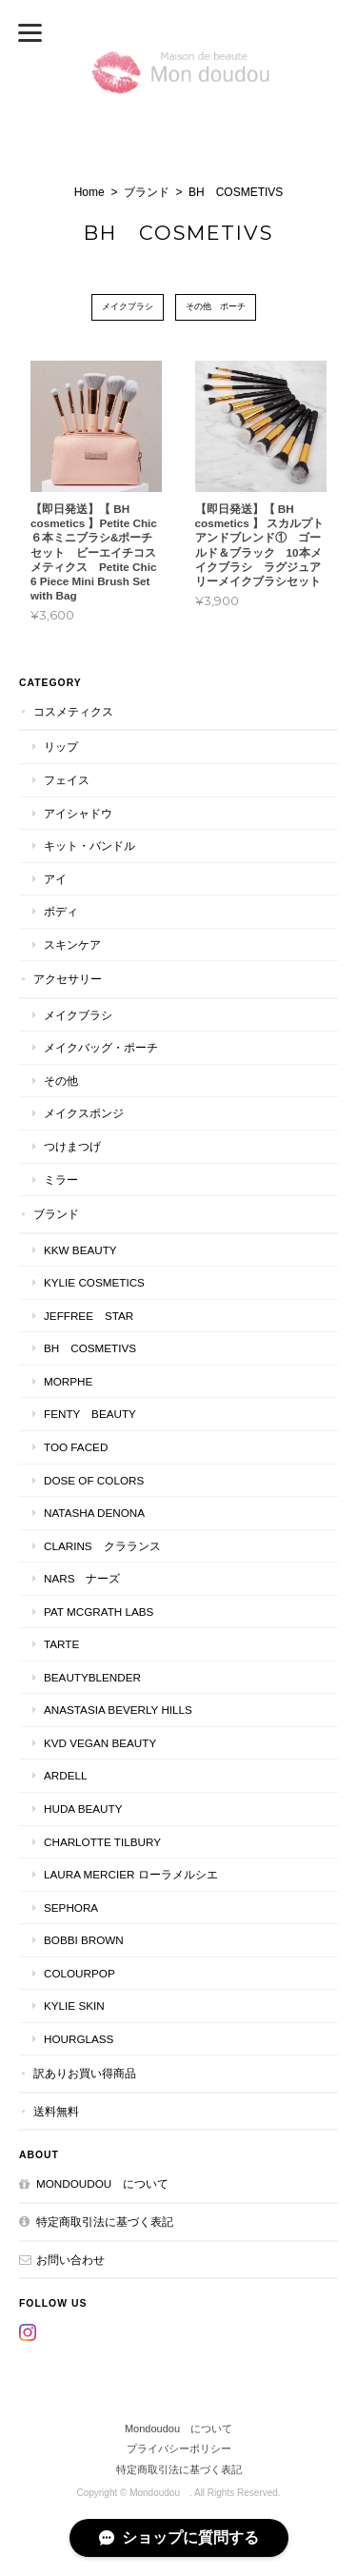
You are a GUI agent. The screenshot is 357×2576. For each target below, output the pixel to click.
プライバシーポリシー (179, 2448)
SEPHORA (71, 1907)
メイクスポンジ (84, 1113)
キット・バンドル (89, 845)
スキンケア (72, 944)
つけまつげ (72, 1146)
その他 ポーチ (216, 306)
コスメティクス (73, 711)
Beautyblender (92, 1677)
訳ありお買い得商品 (84, 2073)
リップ (61, 746)
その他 (61, 1080)
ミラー (61, 1179)
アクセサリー (67, 979)
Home (89, 192)
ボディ (61, 911)
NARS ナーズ (82, 1578)
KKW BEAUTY (80, 1250)
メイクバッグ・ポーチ (101, 1047)
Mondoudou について (102, 2183)
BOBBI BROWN (84, 1940)
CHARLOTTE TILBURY (102, 1842)
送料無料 (56, 2111)
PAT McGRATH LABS (98, 1611)
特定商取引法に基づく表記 (104, 2221)
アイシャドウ (78, 813)
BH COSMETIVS (90, 1348)
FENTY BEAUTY (90, 1413)
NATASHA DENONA (94, 1512)
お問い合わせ (70, 2259)
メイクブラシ (127, 306)
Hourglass (78, 2039)
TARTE (61, 1644)
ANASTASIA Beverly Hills (118, 1709)
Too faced (76, 1447)
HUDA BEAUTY (83, 1808)
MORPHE (68, 1381)
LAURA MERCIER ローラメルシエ (131, 1874)
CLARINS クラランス (102, 1546)
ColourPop (79, 1973)
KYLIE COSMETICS (94, 1282)
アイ (55, 879)
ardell (65, 1775)
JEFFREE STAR (88, 1315)
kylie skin (74, 2005)
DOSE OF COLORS (94, 1480)
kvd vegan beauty (106, 1743)
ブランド (146, 192)
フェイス (66, 780)
